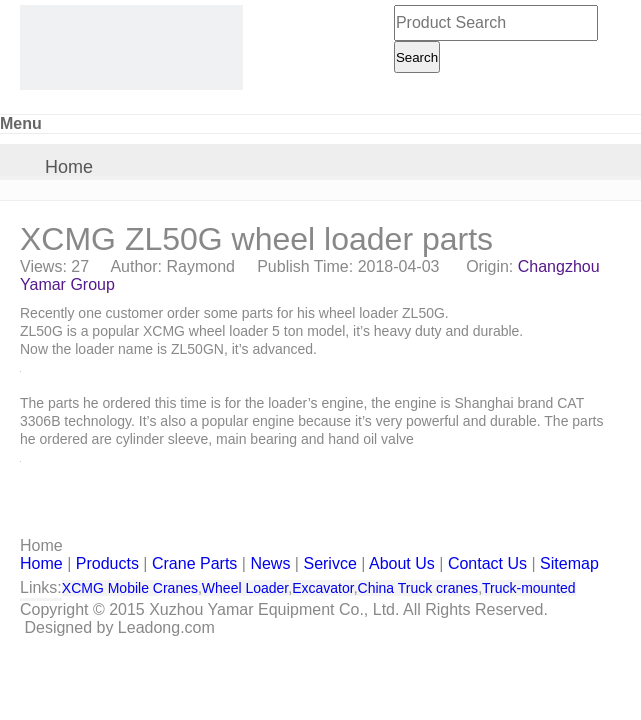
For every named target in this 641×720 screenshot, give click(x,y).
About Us (402, 563)
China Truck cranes (418, 588)
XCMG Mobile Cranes (130, 588)
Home (69, 167)
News (270, 563)
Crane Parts (194, 563)
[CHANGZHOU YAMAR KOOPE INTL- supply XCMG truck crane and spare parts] (131, 47)
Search (417, 57)
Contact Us (487, 563)
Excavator (322, 588)
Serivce (329, 563)
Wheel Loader (245, 588)
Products (107, 563)
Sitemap (569, 563)
